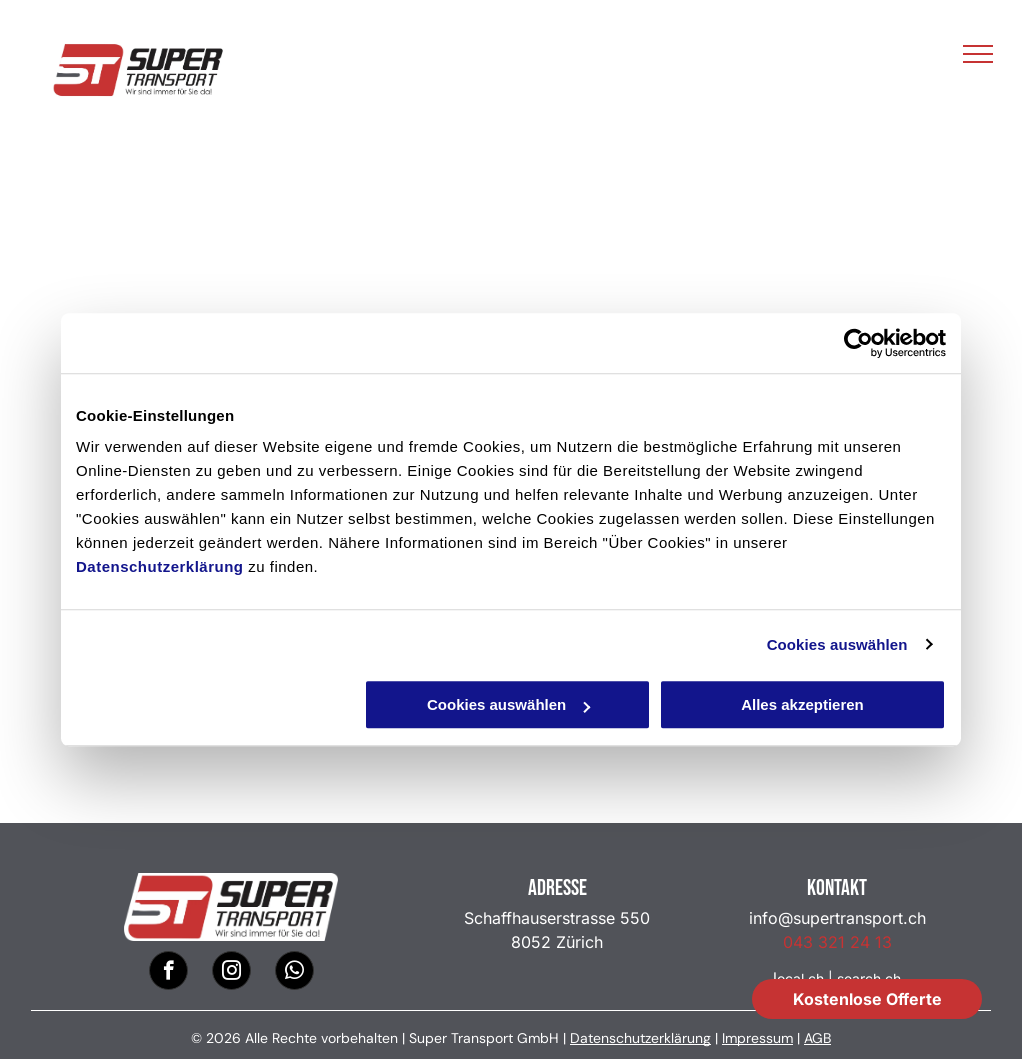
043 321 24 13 (837, 942)
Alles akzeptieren (802, 704)
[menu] (978, 54)
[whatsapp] (294, 973)
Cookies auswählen (837, 644)
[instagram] (231, 973)
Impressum (757, 1038)
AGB (817, 1038)
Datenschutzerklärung (160, 566)
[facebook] (168, 973)
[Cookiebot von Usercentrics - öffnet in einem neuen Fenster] (858, 343)
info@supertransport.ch (837, 918)
